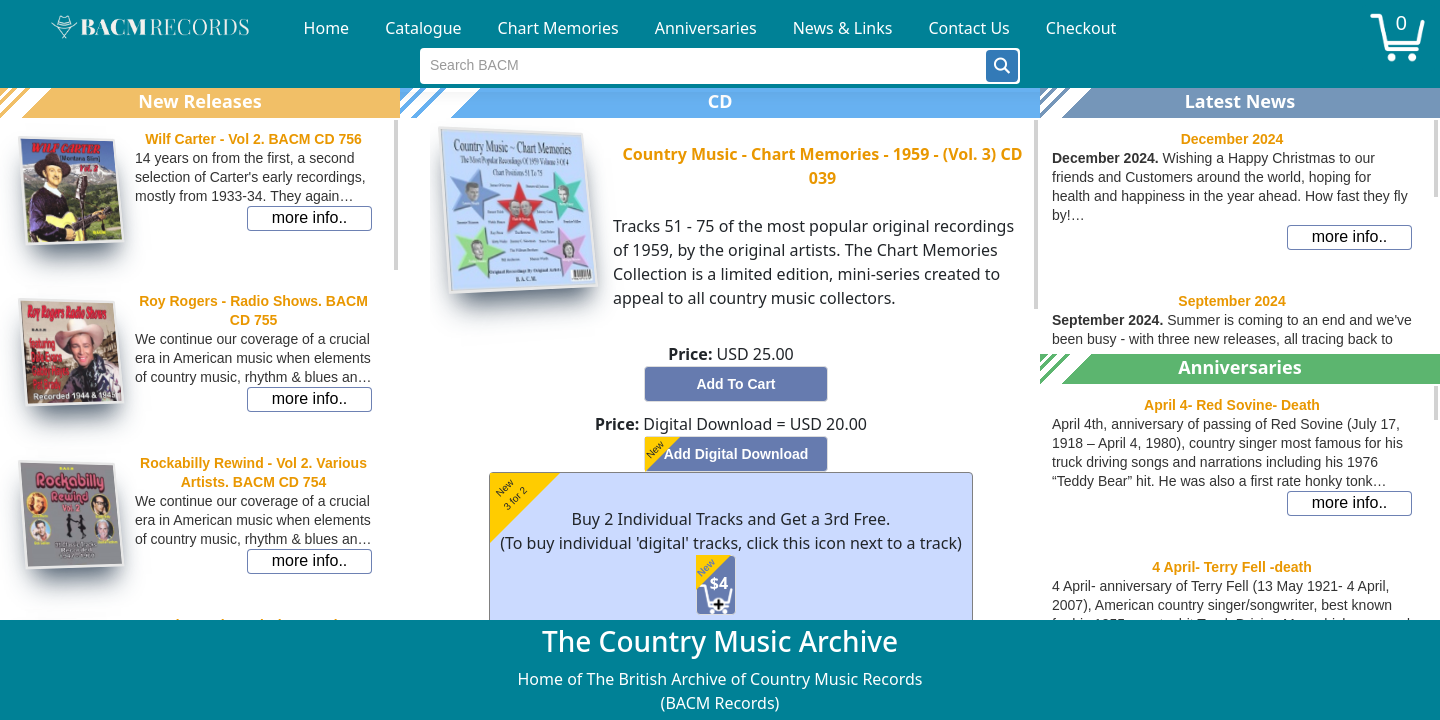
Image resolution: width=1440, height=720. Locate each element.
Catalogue (423, 28)
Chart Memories (558, 28)
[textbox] (703, 66)
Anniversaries (706, 28)
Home (327, 28)
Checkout (1081, 28)
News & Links (843, 28)
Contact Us (968, 28)
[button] (1002, 66)
